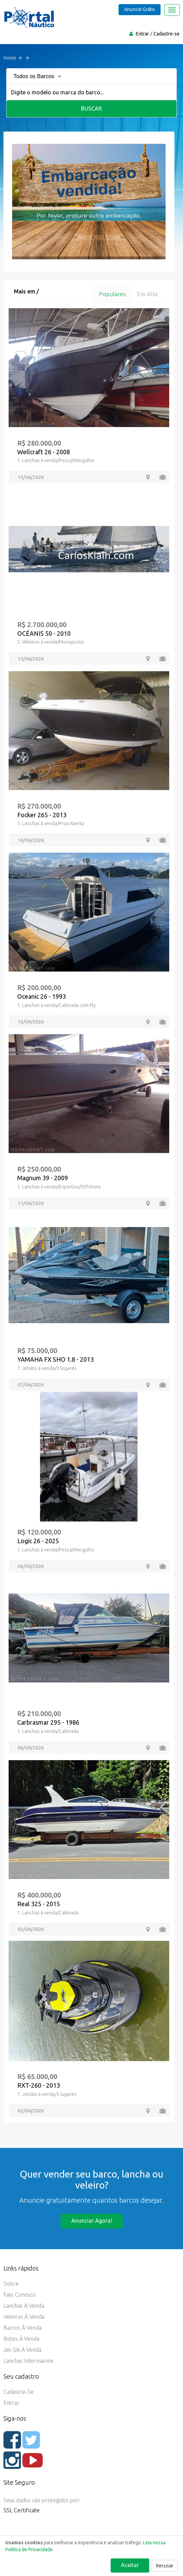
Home (9, 58)
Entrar (142, 34)
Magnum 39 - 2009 (42, 1177)
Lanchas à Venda (23, 2306)
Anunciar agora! (91, 2220)
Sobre (11, 2284)
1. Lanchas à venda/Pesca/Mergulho (55, 461)
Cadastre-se (166, 34)
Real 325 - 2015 (38, 1903)
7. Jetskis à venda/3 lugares (47, 1368)
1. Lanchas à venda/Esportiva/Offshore (59, 1187)
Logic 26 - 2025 (38, 1540)
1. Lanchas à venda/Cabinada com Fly (56, 1005)
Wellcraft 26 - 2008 (43, 451)
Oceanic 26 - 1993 (41, 996)
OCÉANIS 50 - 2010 (44, 633)
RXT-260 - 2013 (38, 2085)
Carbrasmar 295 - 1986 (48, 1722)
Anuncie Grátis (139, 9)
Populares (112, 294)
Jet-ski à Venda (22, 2350)
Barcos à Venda (22, 2328)
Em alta (147, 294)
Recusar (164, 2565)
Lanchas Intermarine (28, 2361)
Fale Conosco (19, 2295)
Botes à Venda (21, 2339)
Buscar (91, 108)
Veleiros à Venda (23, 2317)
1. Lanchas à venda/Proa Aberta (50, 824)
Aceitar (130, 2565)
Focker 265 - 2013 (42, 814)
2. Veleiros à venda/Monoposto (50, 642)
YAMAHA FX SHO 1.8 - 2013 (55, 1359)
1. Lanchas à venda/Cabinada (48, 1731)
